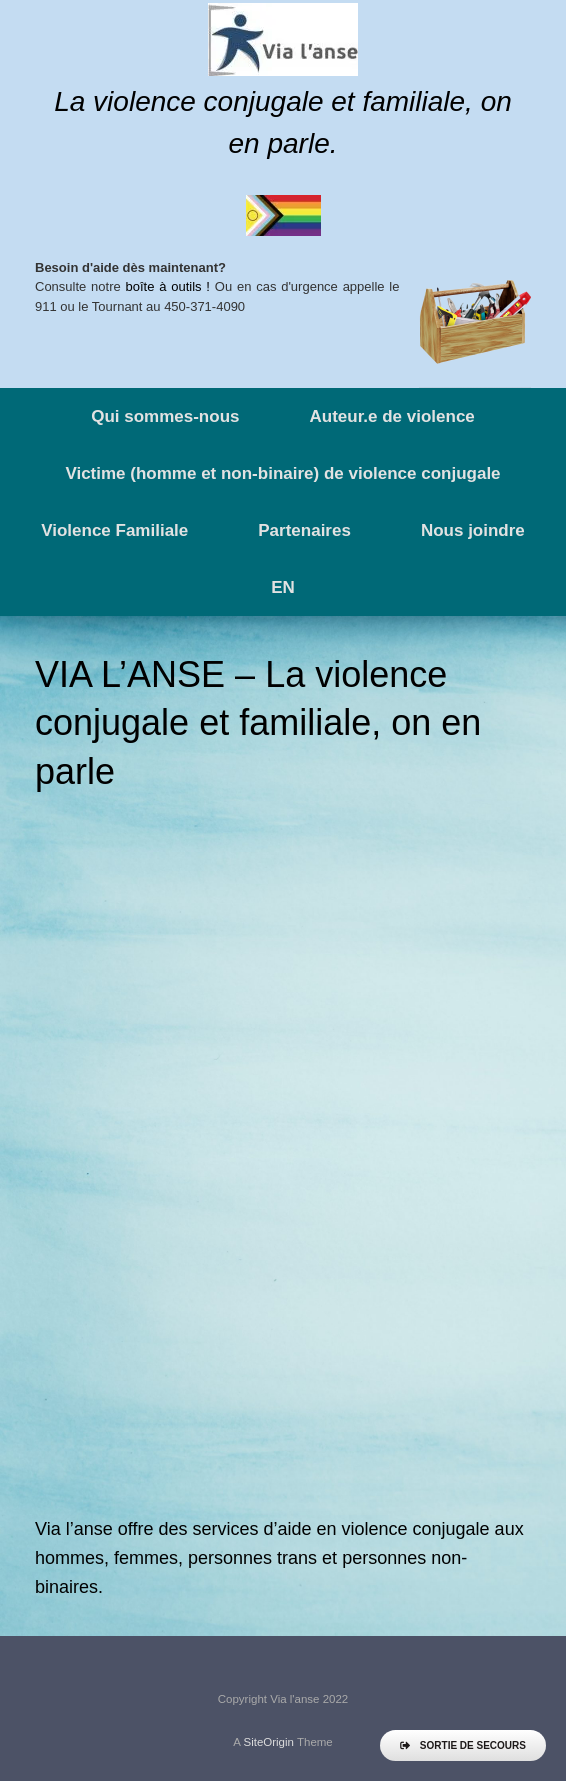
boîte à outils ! (168, 286)
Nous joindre (473, 530)
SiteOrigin (268, 1742)
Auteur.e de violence (391, 416)
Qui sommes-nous (165, 416)
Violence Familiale (114, 530)
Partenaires (304, 530)
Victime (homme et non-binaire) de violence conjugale (282, 473)
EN (283, 587)
